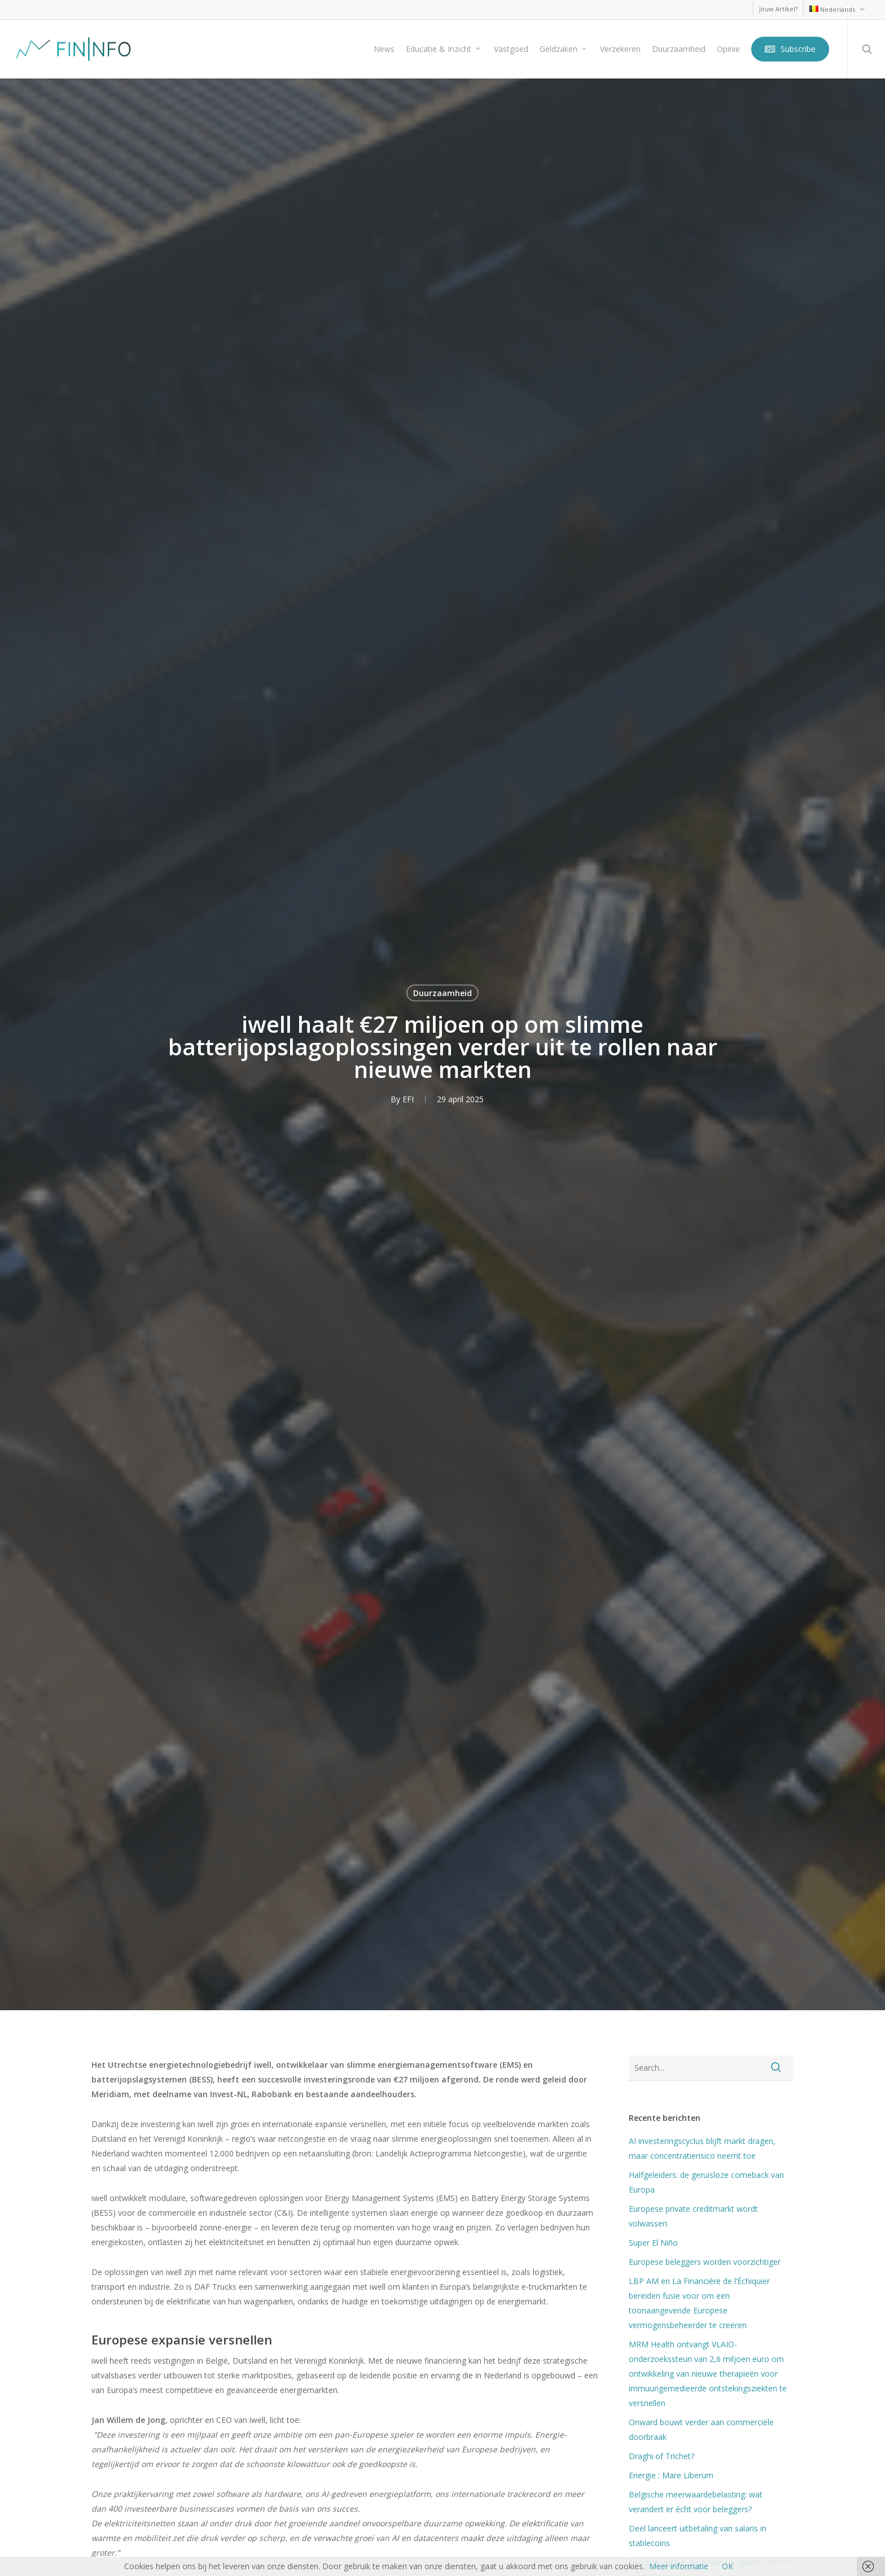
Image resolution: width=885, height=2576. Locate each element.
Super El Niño (653, 2242)
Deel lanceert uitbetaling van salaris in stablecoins (697, 2535)
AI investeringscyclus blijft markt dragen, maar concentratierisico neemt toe (702, 2148)
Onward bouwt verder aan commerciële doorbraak (701, 2429)
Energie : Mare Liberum (671, 2475)
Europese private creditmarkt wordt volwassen (693, 2216)
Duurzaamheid (442, 992)
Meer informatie (678, 2566)
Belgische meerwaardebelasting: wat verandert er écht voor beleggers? (696, 2501)
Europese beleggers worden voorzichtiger (705, 2261)
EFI (408, 1098)
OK (727, 2566)
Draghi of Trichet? (661, 2456)
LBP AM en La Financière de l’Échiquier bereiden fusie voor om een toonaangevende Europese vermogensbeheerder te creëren (699, 2303)
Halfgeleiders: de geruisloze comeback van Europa (706, 2182)
